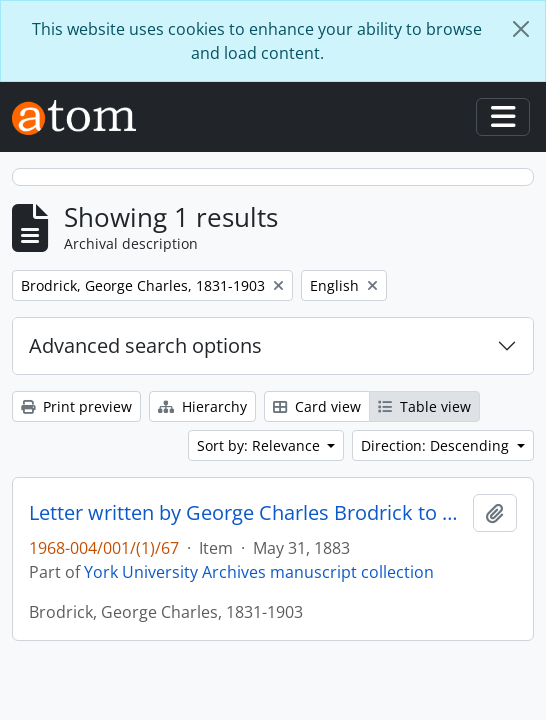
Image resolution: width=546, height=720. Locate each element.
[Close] (521, 29)
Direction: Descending (437, 445)
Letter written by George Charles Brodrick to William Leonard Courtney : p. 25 (247, 513)
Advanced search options (145, 345)
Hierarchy (202, 406)
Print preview (76, 406)
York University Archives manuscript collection (259, 572)
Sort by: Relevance (260, 445)
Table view (424, 406)
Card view (317, 406)
